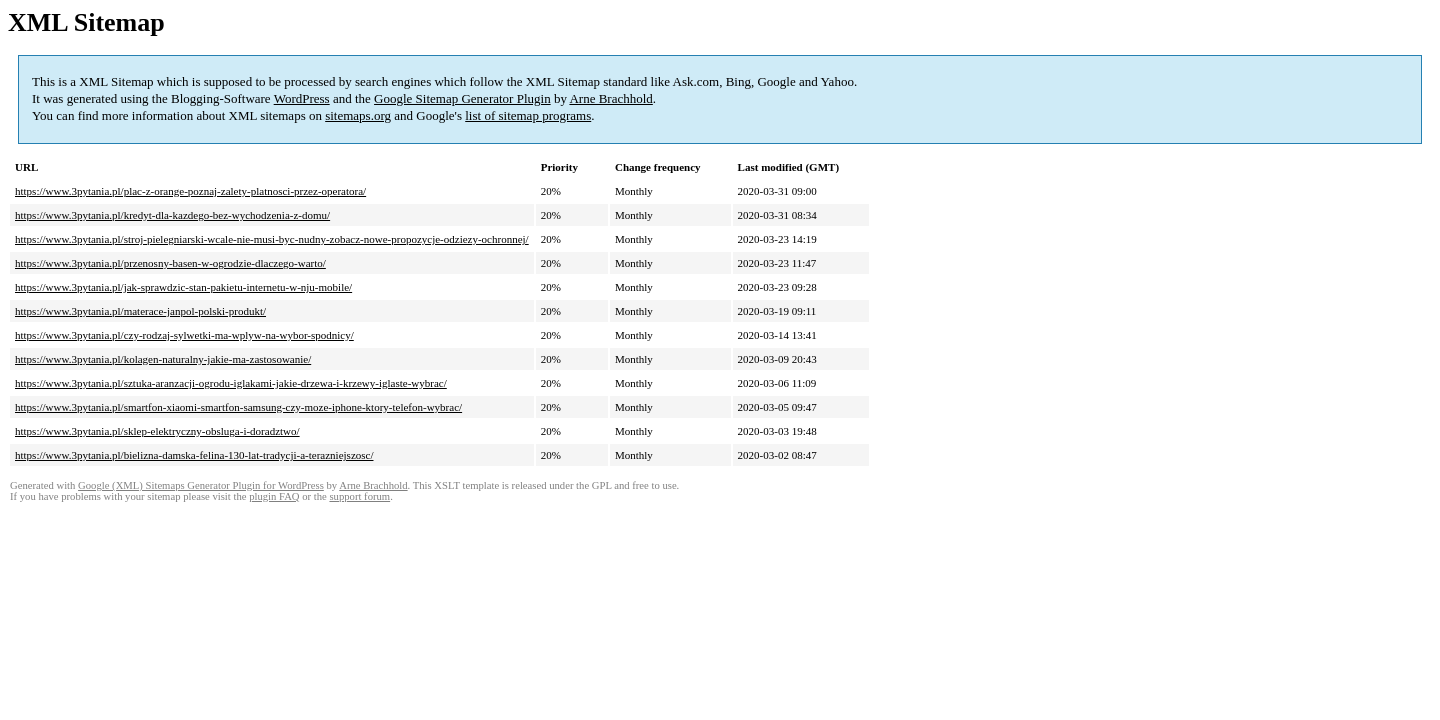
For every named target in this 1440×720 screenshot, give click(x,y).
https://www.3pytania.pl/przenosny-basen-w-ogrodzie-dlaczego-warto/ (170, 263)
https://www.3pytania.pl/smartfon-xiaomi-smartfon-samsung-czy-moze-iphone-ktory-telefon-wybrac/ (238, 407)
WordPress (302, 98)
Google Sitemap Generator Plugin (462, 98)
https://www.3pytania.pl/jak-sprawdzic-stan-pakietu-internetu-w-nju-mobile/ (183, 287)
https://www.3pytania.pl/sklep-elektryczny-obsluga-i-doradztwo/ (157, 431)
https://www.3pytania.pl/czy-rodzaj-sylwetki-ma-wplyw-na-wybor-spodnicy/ (184, 335)
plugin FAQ (274, 496)
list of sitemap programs (528, 115)
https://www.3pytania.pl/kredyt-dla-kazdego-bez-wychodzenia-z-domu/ (172, 215)
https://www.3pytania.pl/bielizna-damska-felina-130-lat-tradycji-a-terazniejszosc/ (194, 455)
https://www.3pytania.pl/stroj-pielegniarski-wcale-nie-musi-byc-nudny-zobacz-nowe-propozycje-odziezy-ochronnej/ (272, 239)
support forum (359, 496)
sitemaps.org (358, 115)
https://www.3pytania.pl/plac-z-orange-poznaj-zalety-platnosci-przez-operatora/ (190, 191)
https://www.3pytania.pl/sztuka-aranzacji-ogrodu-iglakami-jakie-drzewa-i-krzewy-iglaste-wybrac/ (231, 383)
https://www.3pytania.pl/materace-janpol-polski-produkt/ (140, 311)
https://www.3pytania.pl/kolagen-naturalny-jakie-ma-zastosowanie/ (163, 359)
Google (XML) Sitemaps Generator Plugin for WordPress (201, 485)
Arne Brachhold (610, 98)
